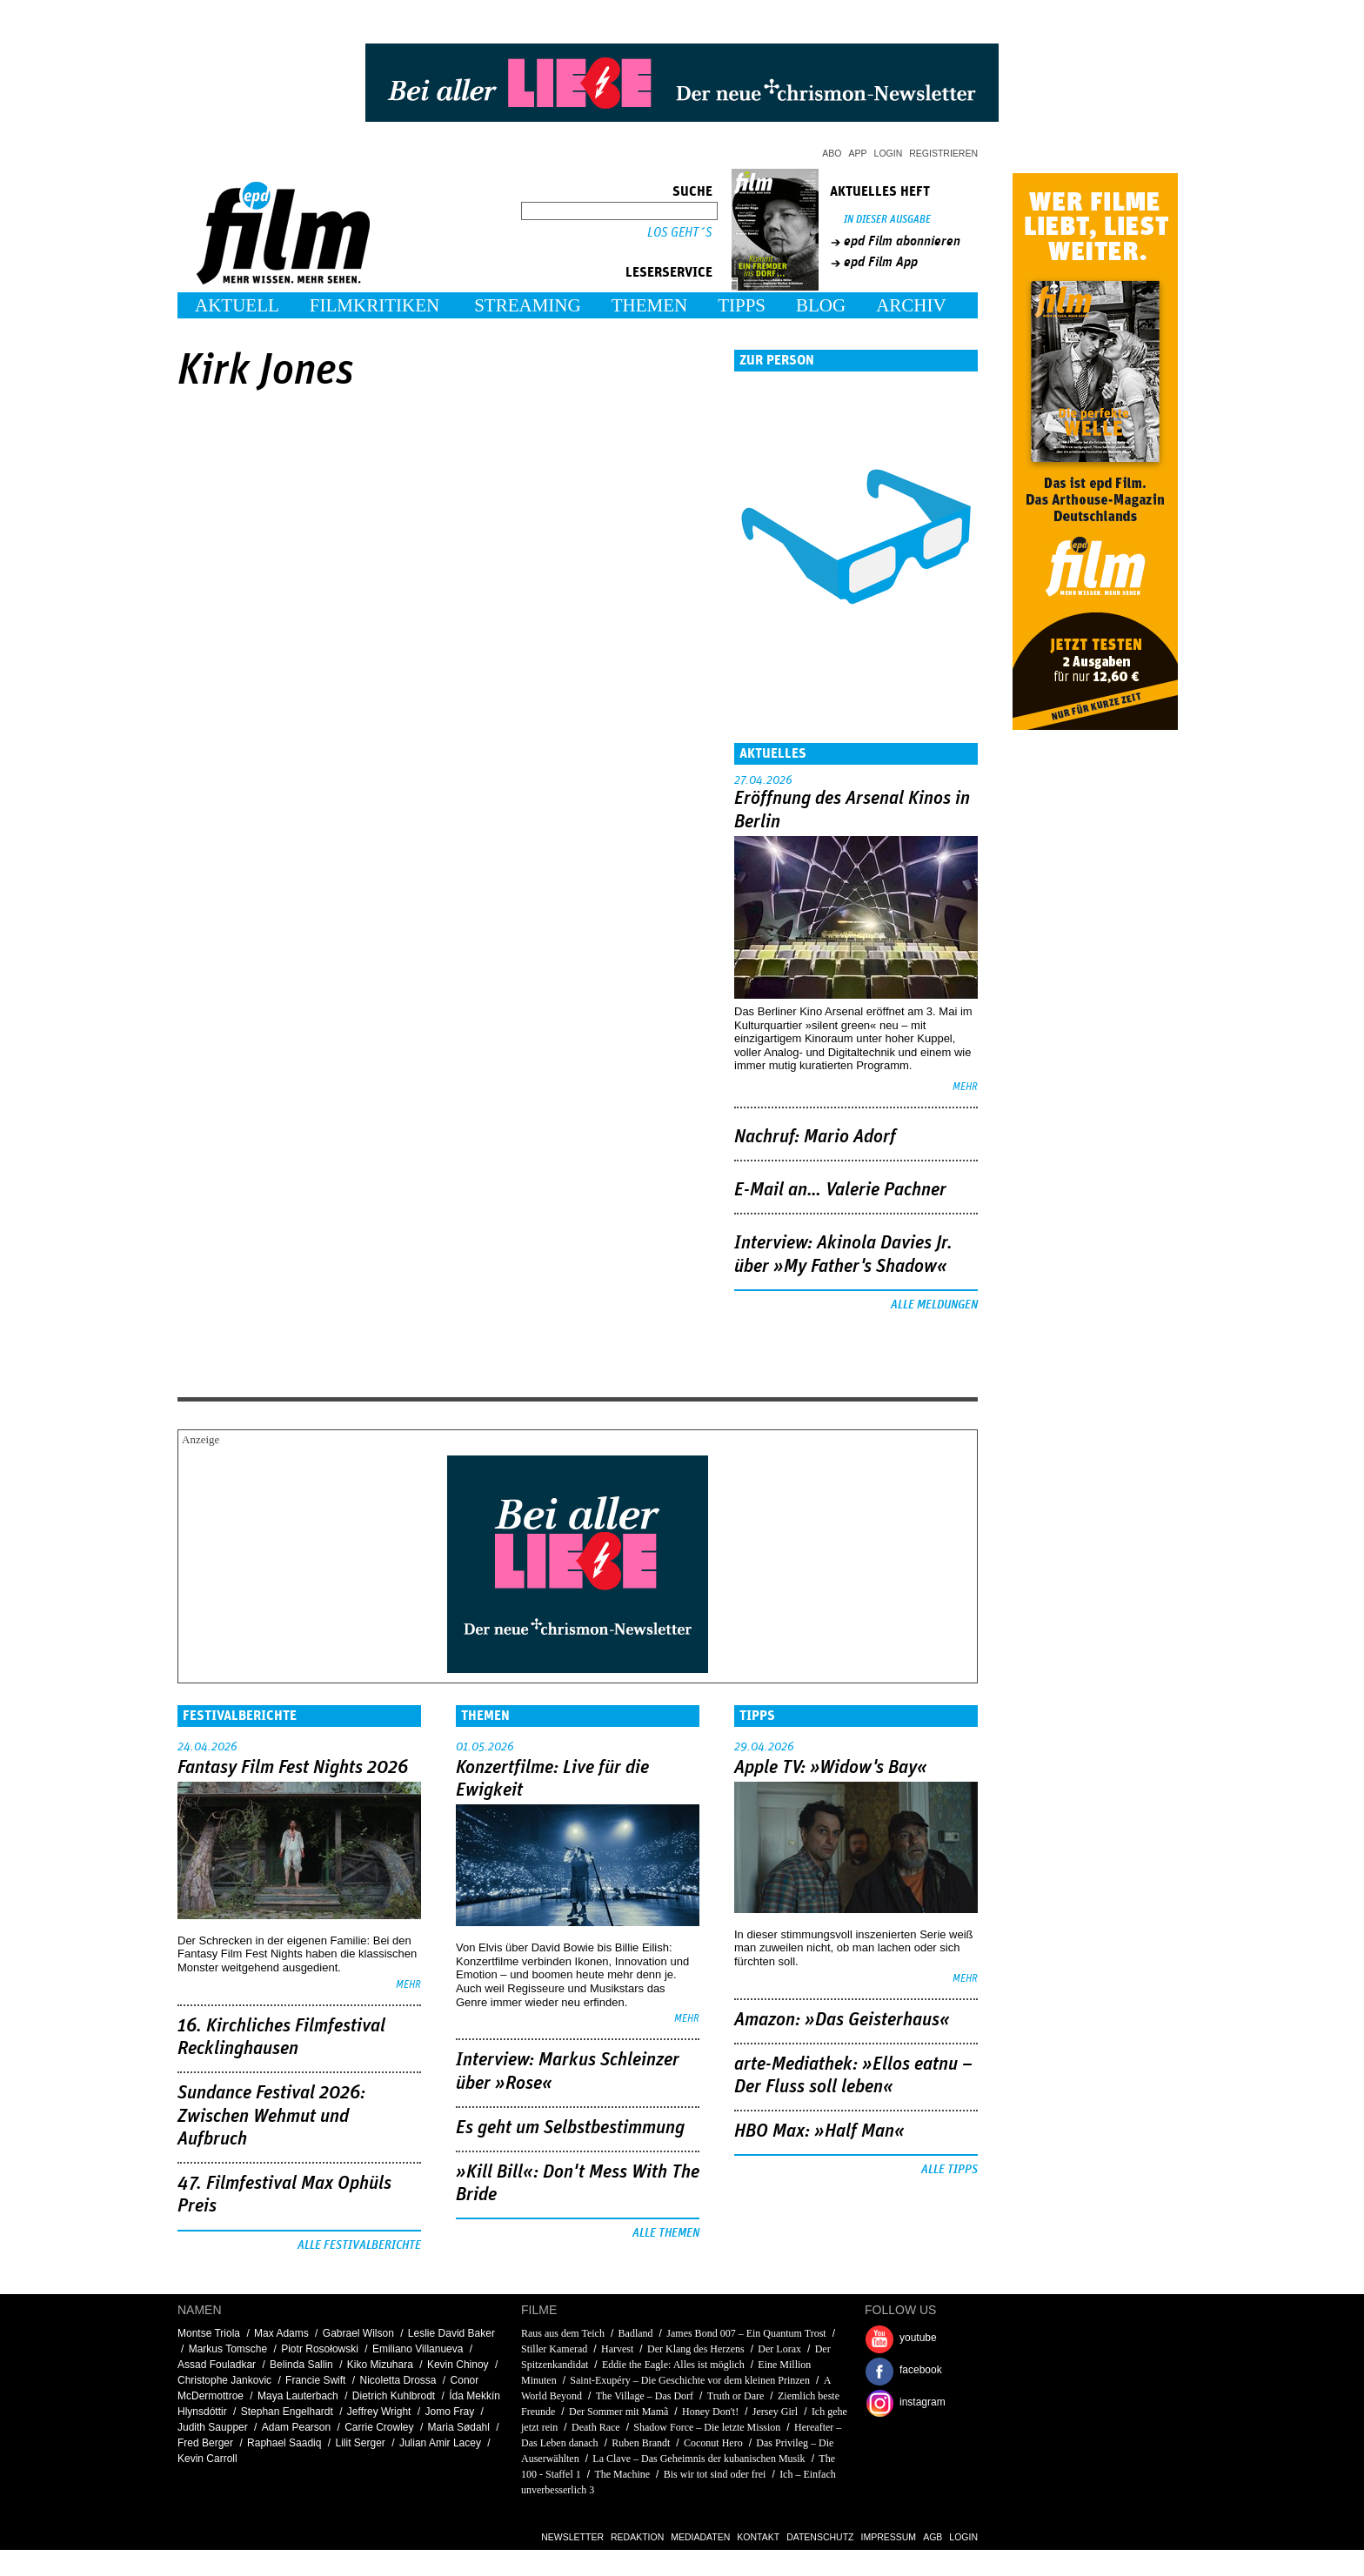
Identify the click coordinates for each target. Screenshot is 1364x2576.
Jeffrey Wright (379, 2411)
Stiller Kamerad (554, 2349)
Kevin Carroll (207, 2458)
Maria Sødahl (459, 2427)
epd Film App (881, 262)
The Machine (622, 2474)
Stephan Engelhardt (287, 2411)
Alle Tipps (949, 2170)
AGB (932, 2537)
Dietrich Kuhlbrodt (393, 2396)
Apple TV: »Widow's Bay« (830, 1767)
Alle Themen (665, 2233)
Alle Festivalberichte (359, 2245)
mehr (965, 1087)
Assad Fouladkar (216, 2365)
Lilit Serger (360, 2443)
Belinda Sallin (301, 2365)
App (858, 153)
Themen (650, 305)
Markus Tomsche (228, 2349)
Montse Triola (208, 2333)
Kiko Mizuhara (380, 2365)
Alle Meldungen (934, 1305)
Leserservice (668, 272)
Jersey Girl (775, 2411)
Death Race (596, 2427)
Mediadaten (700, 2537)
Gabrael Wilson (358, 2333)
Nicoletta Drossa (397, 2380)
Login (888, 153)
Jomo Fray (449, 2411)
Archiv (911, 305)
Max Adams (281, 2333)
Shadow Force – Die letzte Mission (706, 2427)
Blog (821, 305)
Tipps (742, 305)
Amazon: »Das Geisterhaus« (842, 2020)
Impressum (889, 2537)
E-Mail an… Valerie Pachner (840, 1190)
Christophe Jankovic (224, 2380)
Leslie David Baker (451, 2333)
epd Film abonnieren (902, 241)
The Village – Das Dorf (644, 2396)
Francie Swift (315, 2380)
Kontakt (758, 2537)
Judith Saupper (212, 2427)
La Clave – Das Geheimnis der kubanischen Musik (698, 2458)
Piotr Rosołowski (319, 2349)
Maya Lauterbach (297, 2396)
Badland (635, 2333)
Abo (831, 153)
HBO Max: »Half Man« (819, 2131)
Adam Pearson (296, 2427)
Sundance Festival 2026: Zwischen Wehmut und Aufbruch (271, 2116)
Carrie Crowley (378, 2427)
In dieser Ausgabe (887, 219)
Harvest (617, 2349)
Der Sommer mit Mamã (618, 2411)
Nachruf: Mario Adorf (815, 1137)
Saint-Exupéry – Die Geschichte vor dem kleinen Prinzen (690, 2380)
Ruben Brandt (641, 2443)
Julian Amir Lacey (440, 2443)
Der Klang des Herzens (696, 2349)
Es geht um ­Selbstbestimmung (570, 2128)
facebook (920, 2370)
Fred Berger (205, 2443)
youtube (918, 2338)
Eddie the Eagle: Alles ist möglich (673, 2365)
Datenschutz (819, 2537)
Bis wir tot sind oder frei (715, 2474)
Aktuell (237, 305)
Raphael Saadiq (284, 2443)
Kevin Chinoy (458, 2365)
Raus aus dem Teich (563, 2333)
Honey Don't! (710, 2411)
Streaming (527, 305)
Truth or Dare (736, 2396)
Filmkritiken (374, 305)
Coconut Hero (713, 2443)
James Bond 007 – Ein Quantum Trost (746, 2333)
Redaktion (637, 2537)
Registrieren (943, 153)
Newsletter (572, 2537)
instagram (922, 2402)
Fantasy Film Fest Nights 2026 (292, 1767)
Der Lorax (779, 2349)
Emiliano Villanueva (418, 2349)
